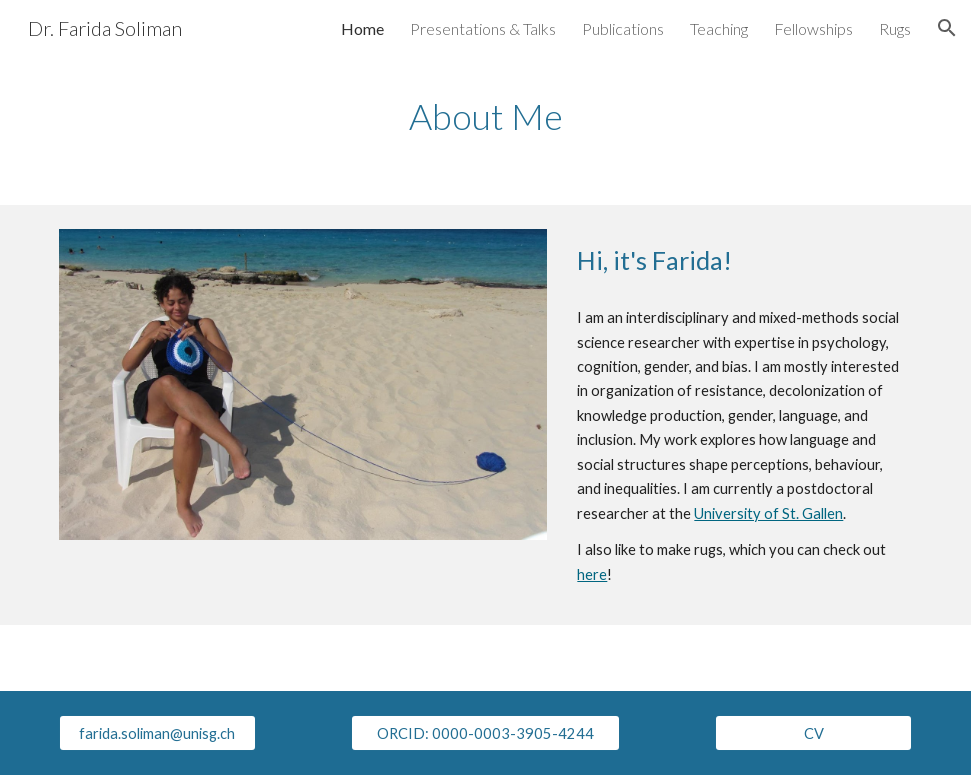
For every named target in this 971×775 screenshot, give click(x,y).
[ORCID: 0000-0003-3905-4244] (486, 733)
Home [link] (362, 28)
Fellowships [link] (813, 28)
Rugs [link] (895, 28)
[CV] (813, 733)
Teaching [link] (719, 28)
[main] (485, 116)
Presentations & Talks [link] (483, 28)
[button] (947, 28)
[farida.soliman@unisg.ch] (157, 733)
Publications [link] (623, 28)
